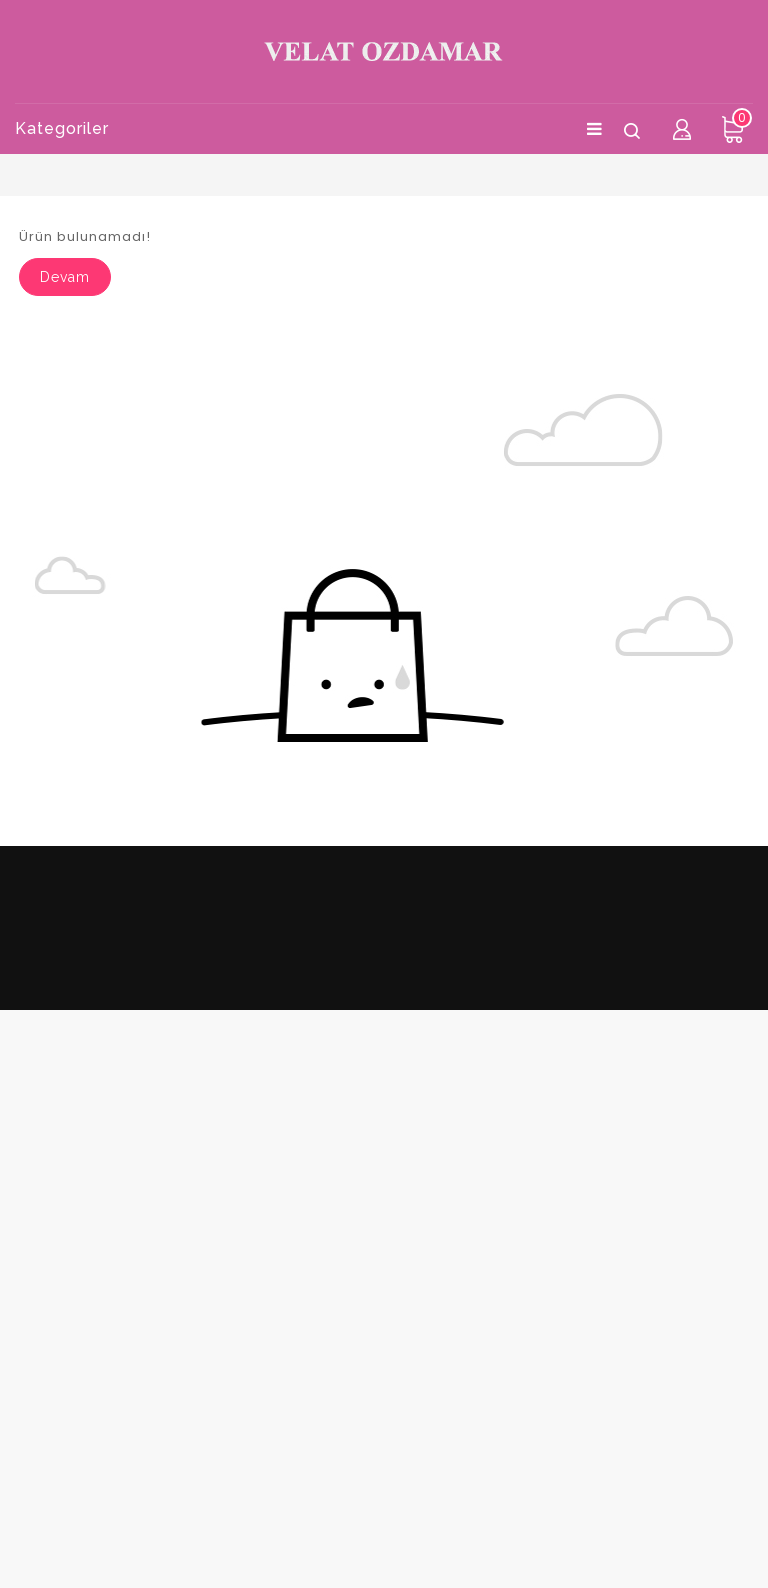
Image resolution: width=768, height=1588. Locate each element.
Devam (65, 277)
